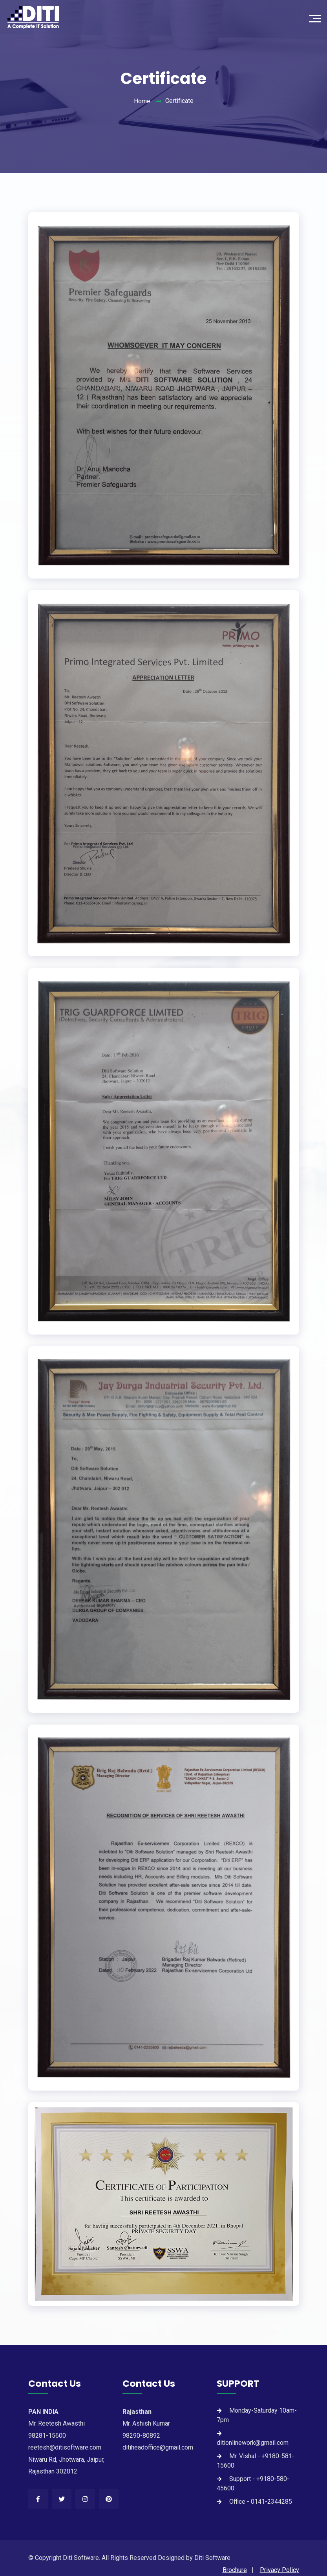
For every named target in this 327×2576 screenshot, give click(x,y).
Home (142, 101)
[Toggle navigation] (317, 17)
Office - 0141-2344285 (260, 2501)
